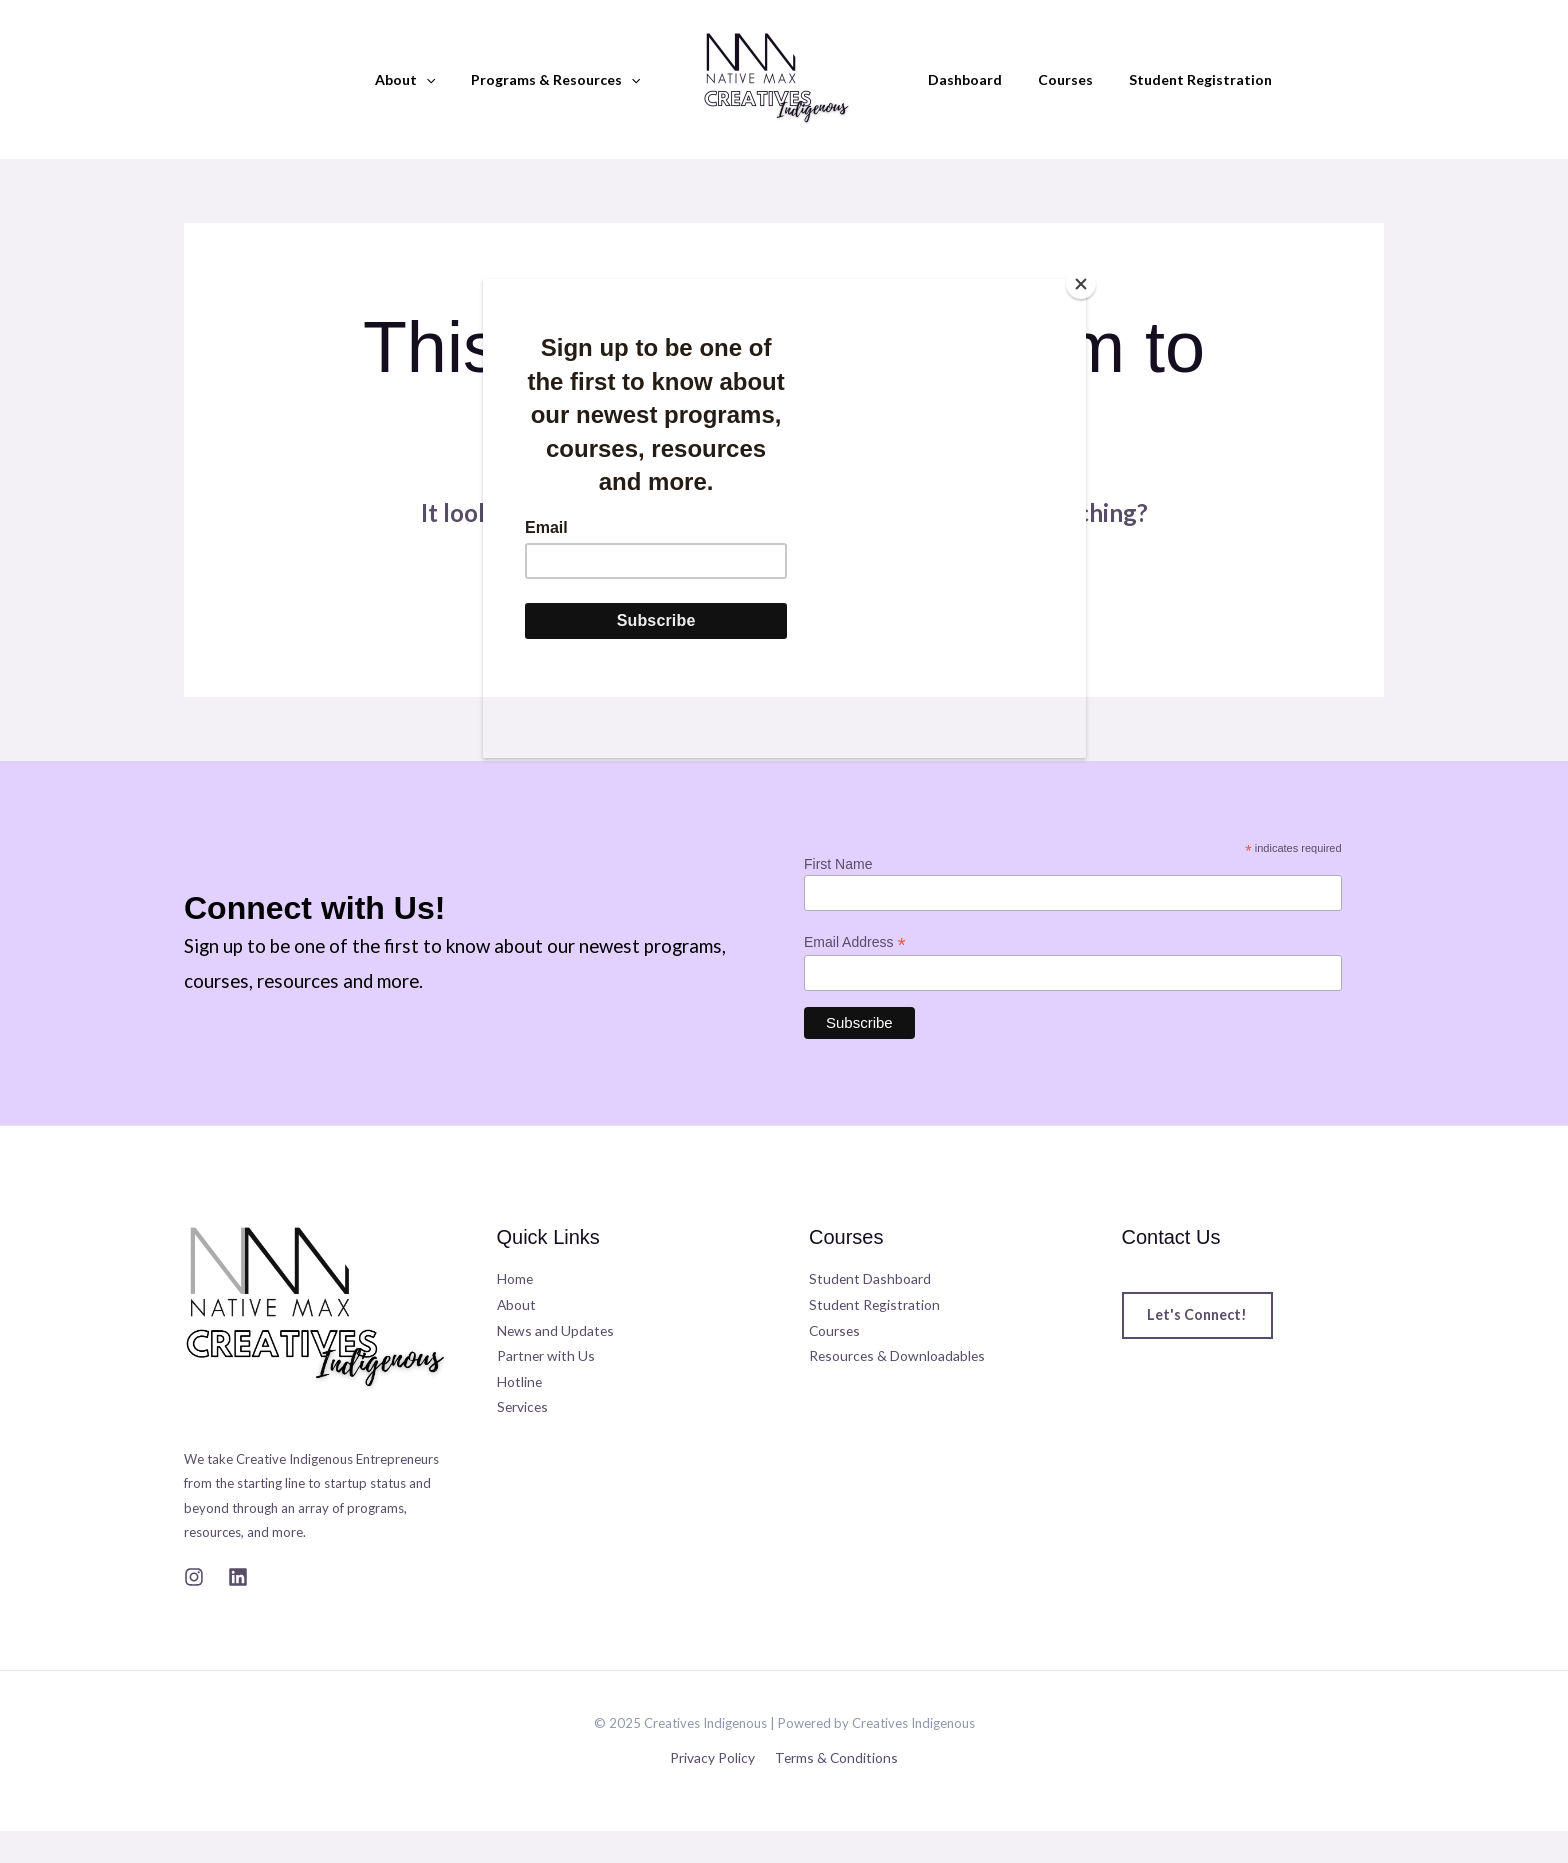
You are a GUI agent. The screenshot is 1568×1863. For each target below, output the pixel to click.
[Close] (1081, 284)
